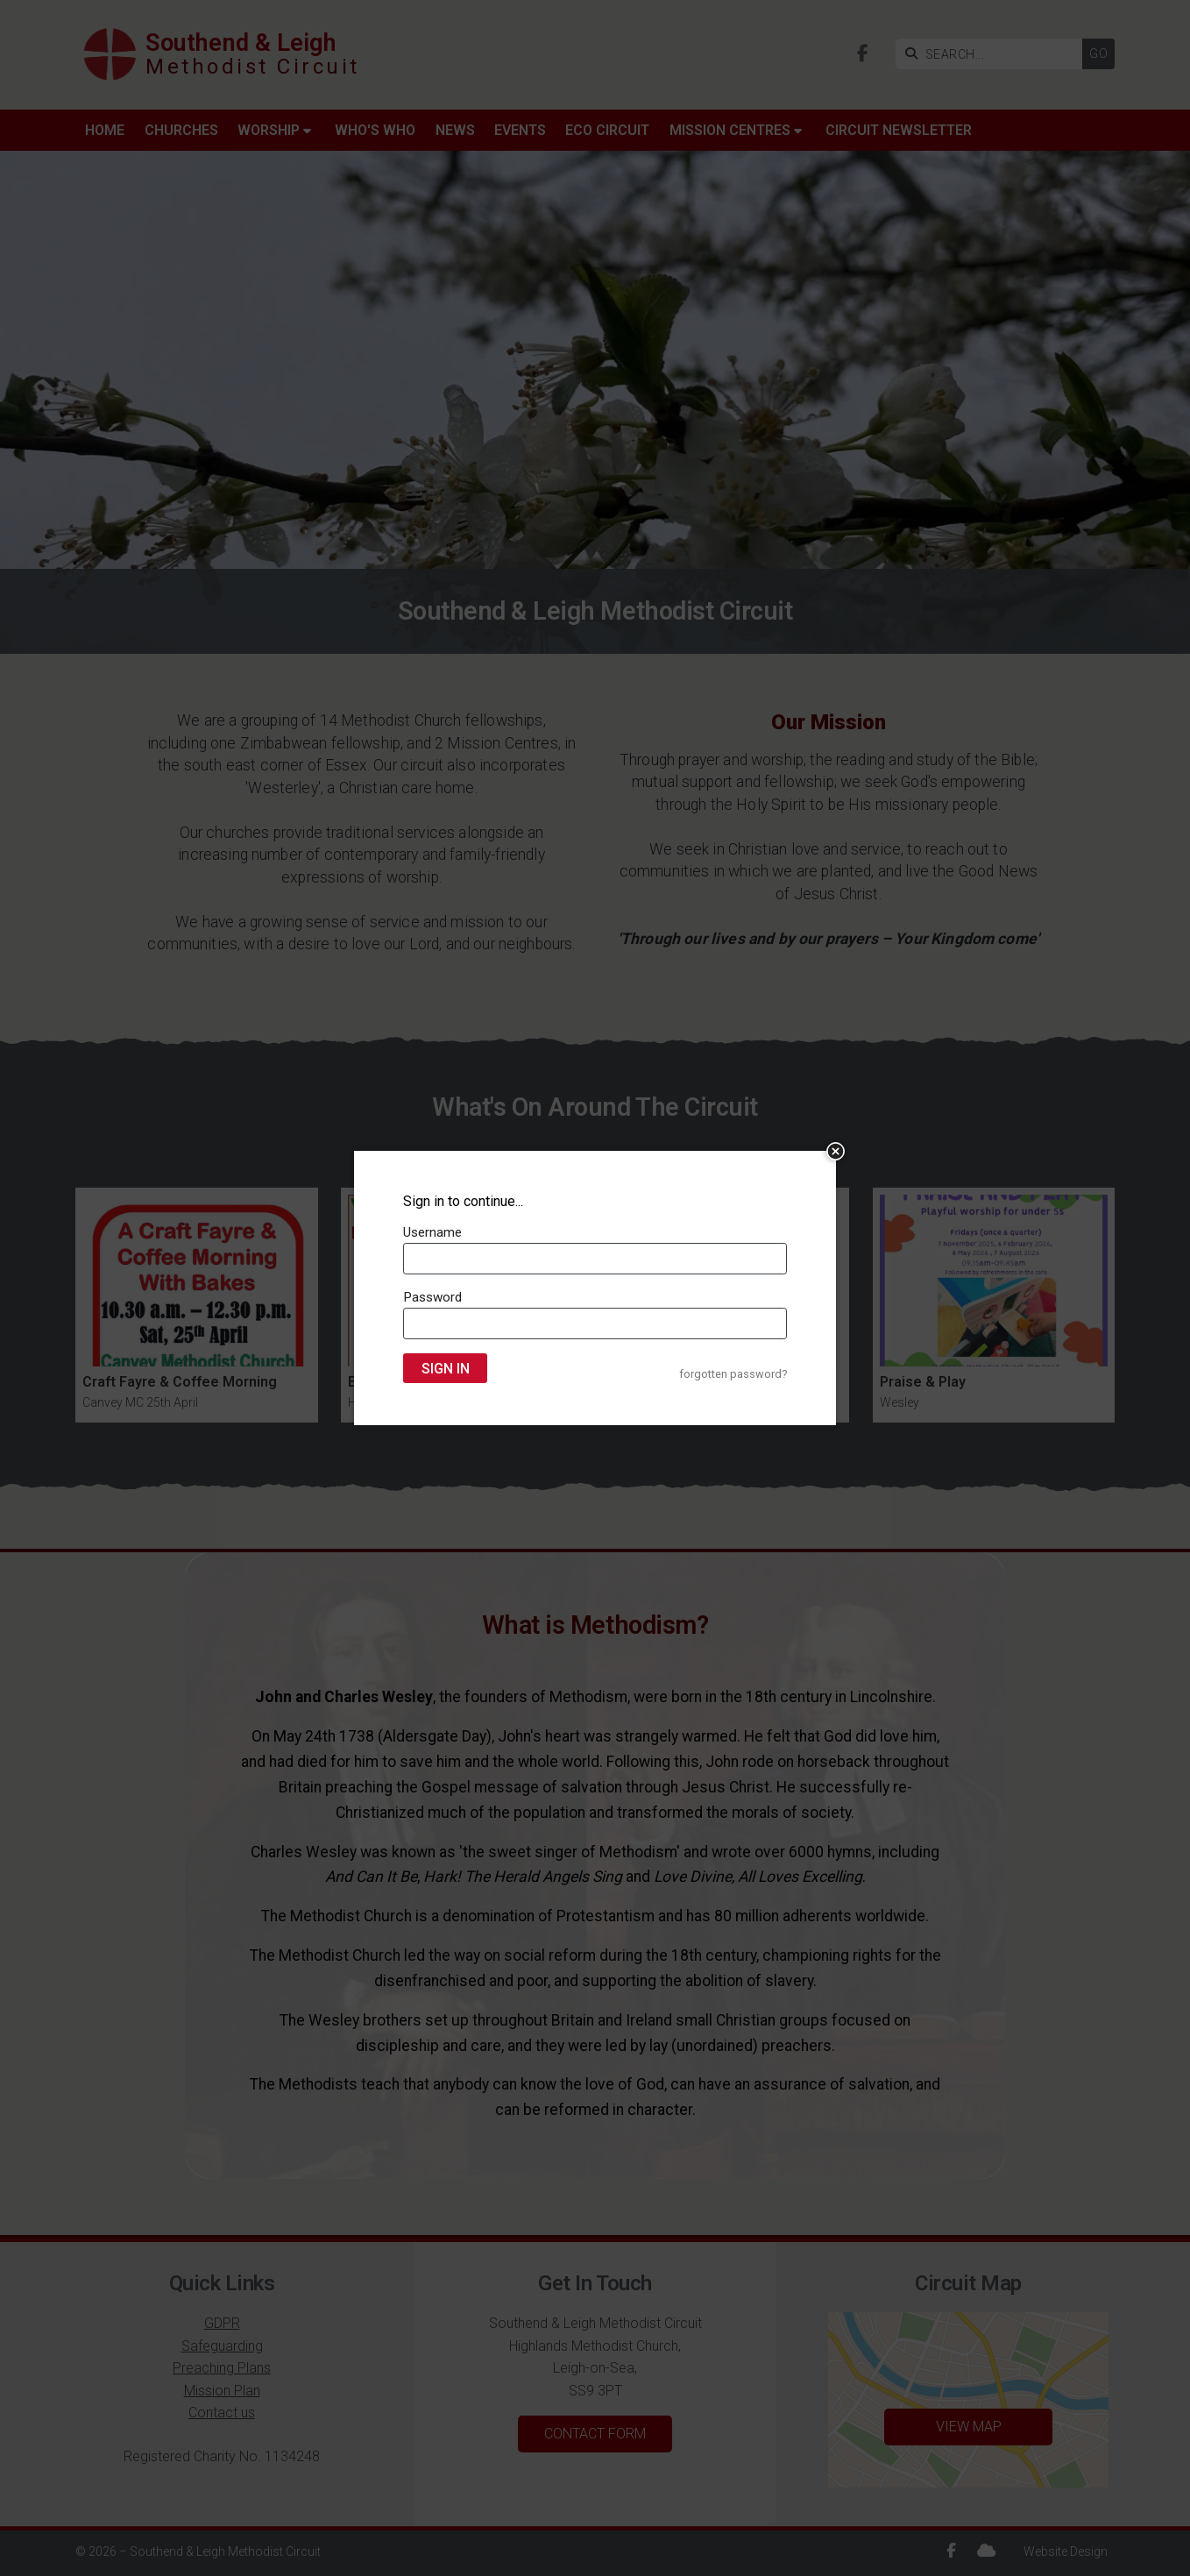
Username (432, 1232)
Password (432, 1297)
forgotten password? (733, 1373)
